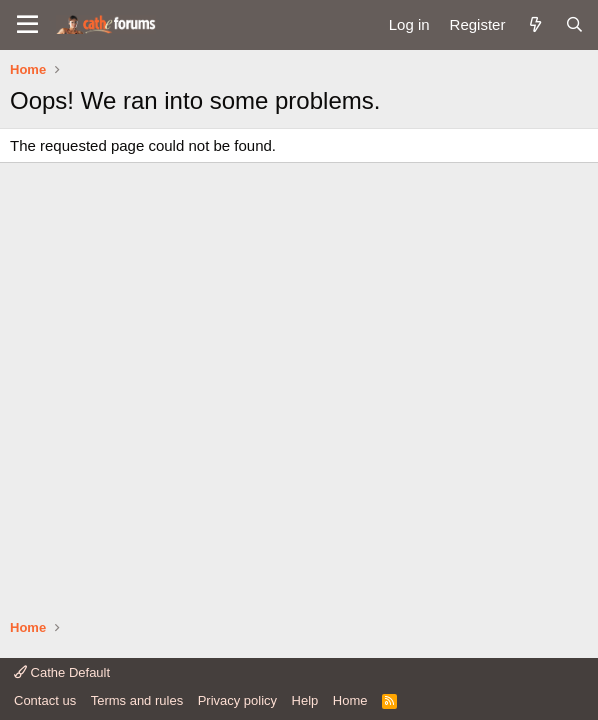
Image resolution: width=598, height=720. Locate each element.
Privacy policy (237, 700)
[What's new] (534, 24)
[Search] (574, 24)
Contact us (45, 700)
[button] (27, 25)
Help (305, 700)
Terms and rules (137, 700)
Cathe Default (62, 672)
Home (350, 700)
